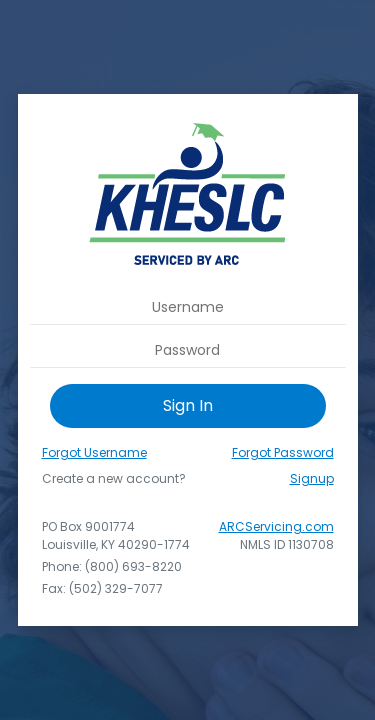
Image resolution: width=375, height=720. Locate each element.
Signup (312, 478)
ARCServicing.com (276, 526)
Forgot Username (94, 452)
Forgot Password (283, 452)
